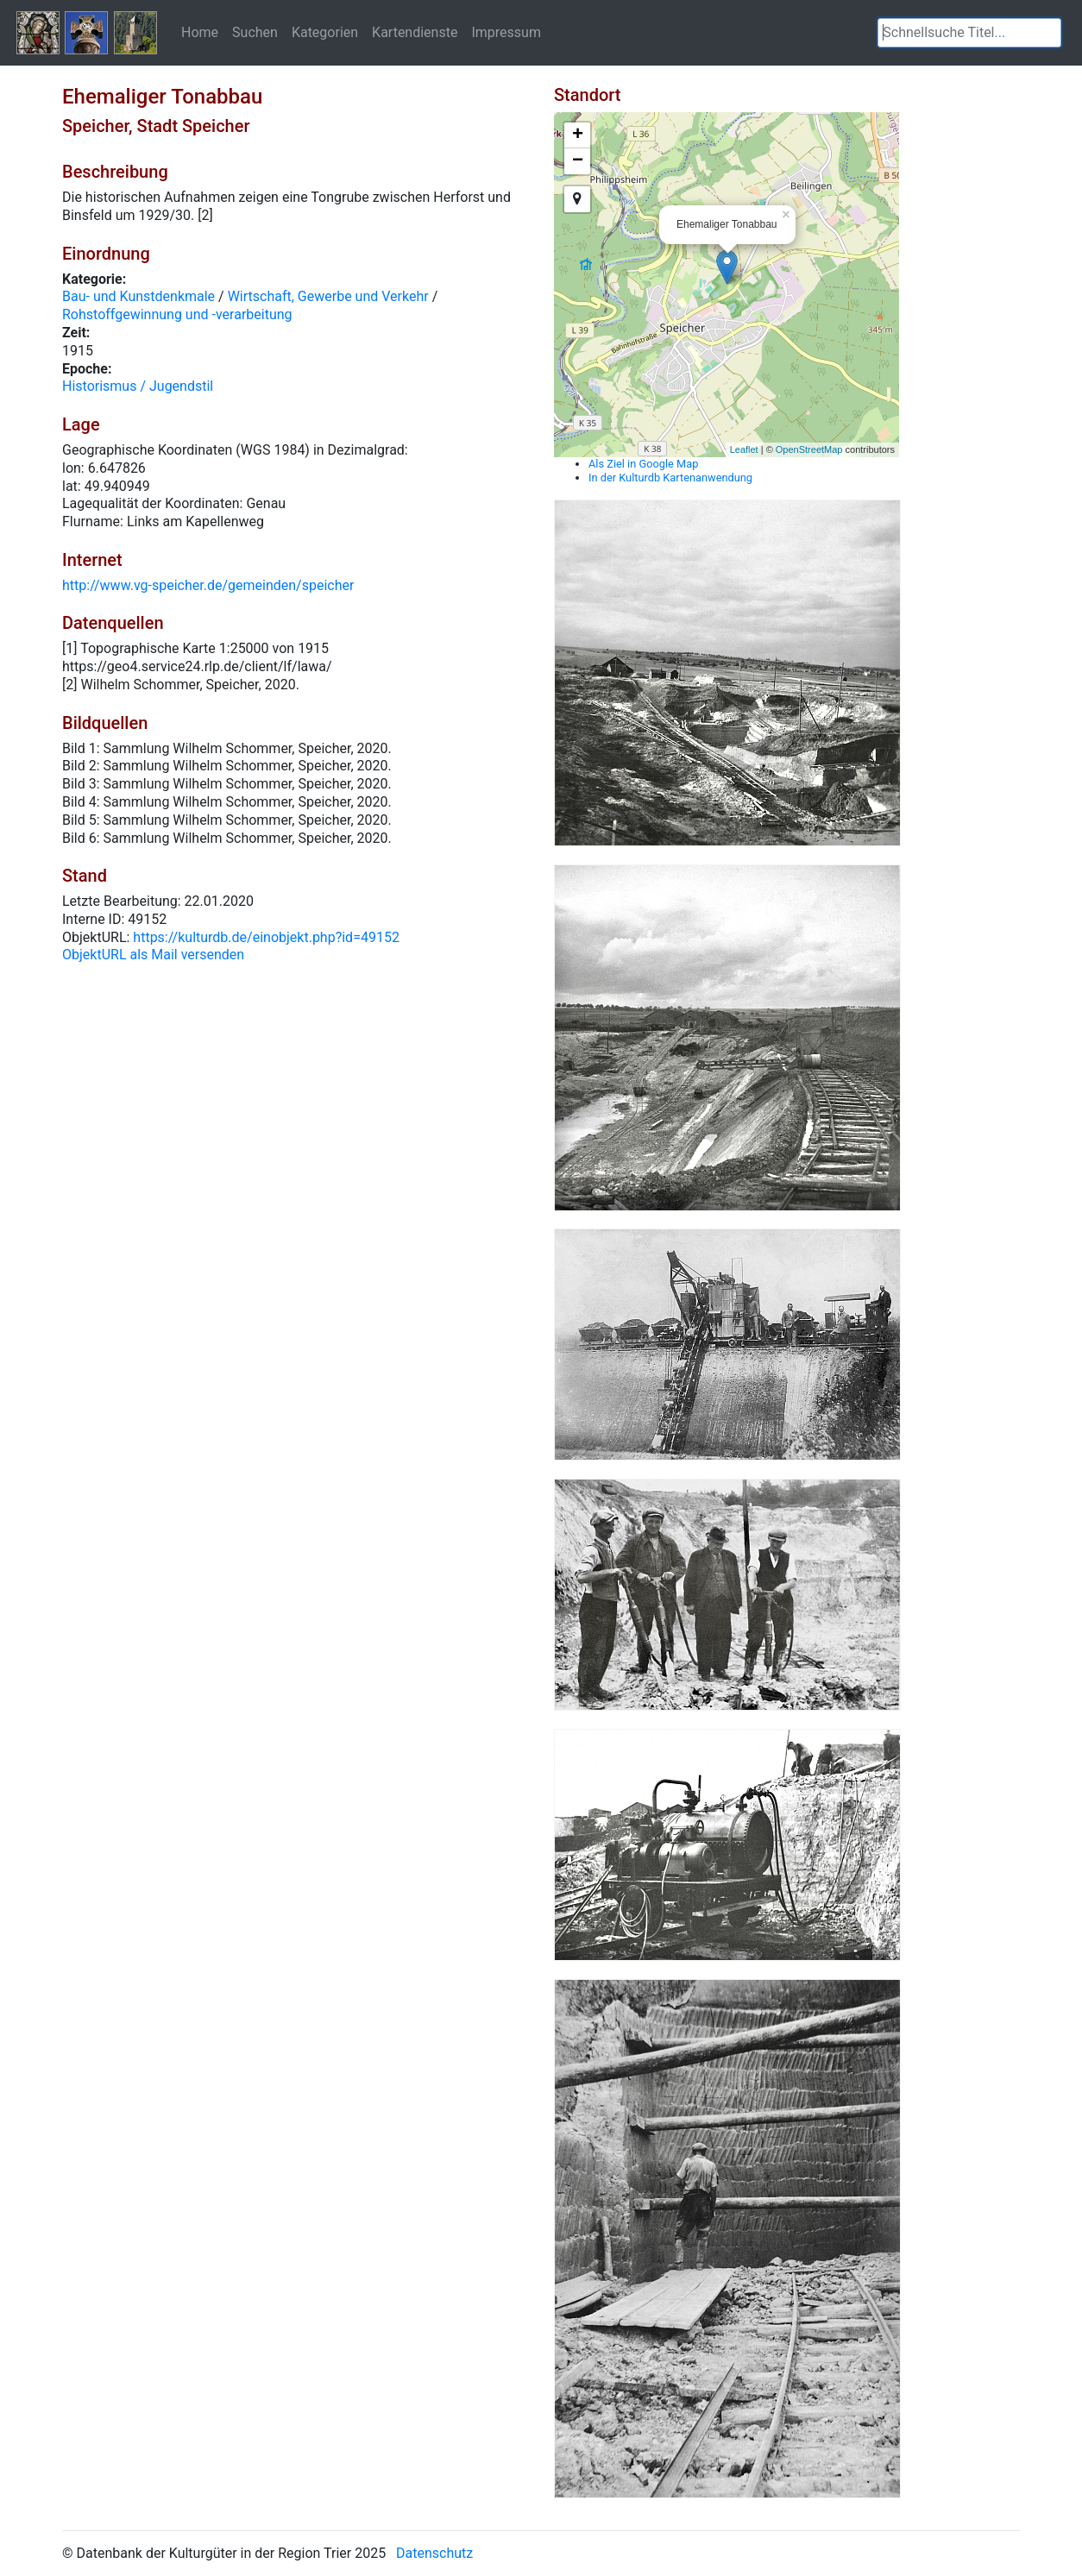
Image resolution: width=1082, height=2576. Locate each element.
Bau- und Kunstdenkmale (138, 296)
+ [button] (577, 135)
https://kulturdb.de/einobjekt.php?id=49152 (266, 937)
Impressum (506, 32)
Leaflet (744, 449)
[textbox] (969, 33)
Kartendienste (414, 32)
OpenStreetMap (809, 449)
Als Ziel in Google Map (643, 463)
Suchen (255, 32)
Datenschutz (434, 2553)
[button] (1048, 33)
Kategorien (325, 32)
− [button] (577, 161)
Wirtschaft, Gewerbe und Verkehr (328, 296)
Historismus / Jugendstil (137, 386)
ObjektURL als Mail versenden (153, 954)
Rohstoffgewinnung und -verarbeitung (177, 314)
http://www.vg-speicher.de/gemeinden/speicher (208, 585)
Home (199, 32)
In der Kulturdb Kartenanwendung (670, 477)
